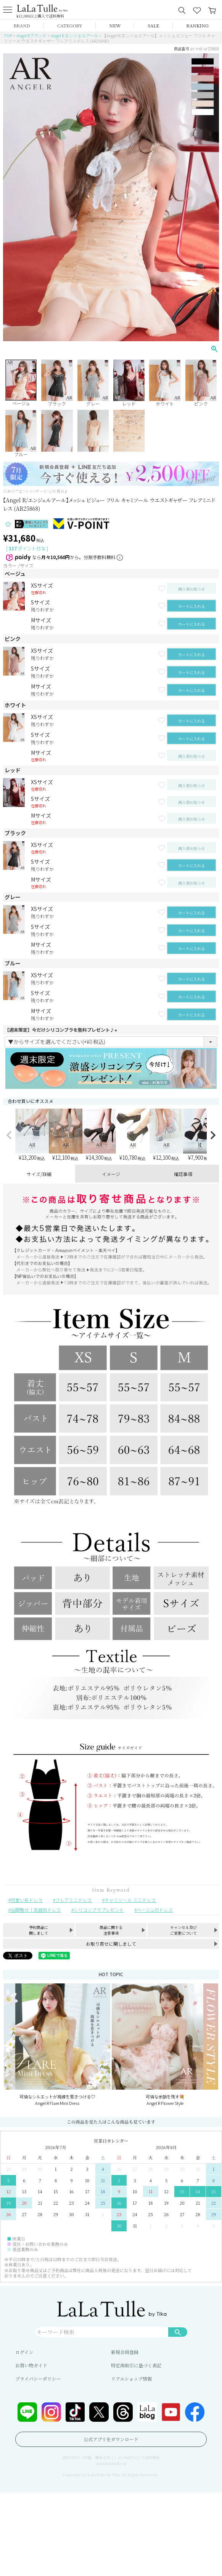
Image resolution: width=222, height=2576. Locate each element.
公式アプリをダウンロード (111, 2439)
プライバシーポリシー (38, 2378)
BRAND (21, 25)
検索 (177, 2331)
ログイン (24, 2352)
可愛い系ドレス (27, 1900)
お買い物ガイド (31, 2365)
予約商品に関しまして (38, 1930)
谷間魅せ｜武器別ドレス (36, 1909)
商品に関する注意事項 (111, 1930)
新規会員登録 (124, 2352)
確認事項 (183, 1174)
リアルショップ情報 (131, 2378)
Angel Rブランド (31, 35)
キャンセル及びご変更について (183, 1930)
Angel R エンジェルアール (74, 35)
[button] (9, 1135)
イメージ (111, 1174)
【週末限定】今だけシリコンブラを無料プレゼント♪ (62, 1029)
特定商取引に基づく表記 (136, 2365)
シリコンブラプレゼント (99, 1909)
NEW (115, 25)
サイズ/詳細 (39, 1174)
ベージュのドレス (155, 1909)
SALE (153, 25)
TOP (8, 35)
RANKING (197, 25)
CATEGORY (69, 25)
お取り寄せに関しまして (111, 1943)
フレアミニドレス (73, 1900)
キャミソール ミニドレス (130, 1900)
